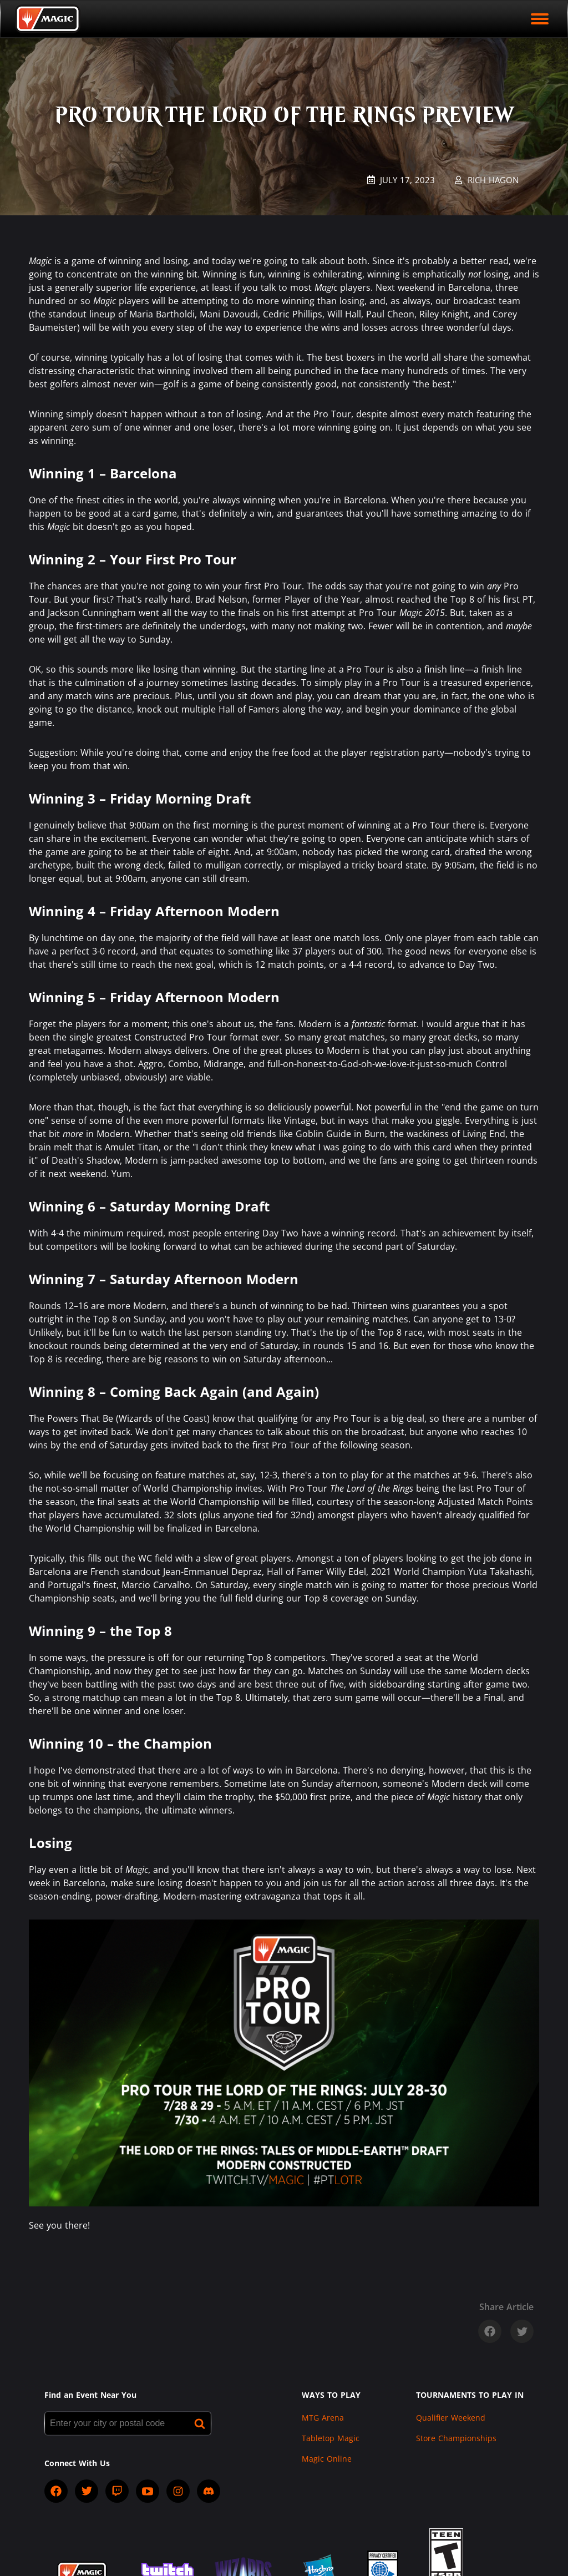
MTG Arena (323, 2417)
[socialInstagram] (178, 2491)
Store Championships (456, 2438)
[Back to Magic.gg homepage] (47, 19)
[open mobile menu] (540, 19)
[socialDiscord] (208, 2491)
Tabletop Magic (330, 2438)
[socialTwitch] (117, 2491)
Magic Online (327, 2458)
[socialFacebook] (56, 2491)
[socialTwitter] (86, 2491)
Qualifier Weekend (450, 2417)
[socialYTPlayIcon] (147, 2491)
